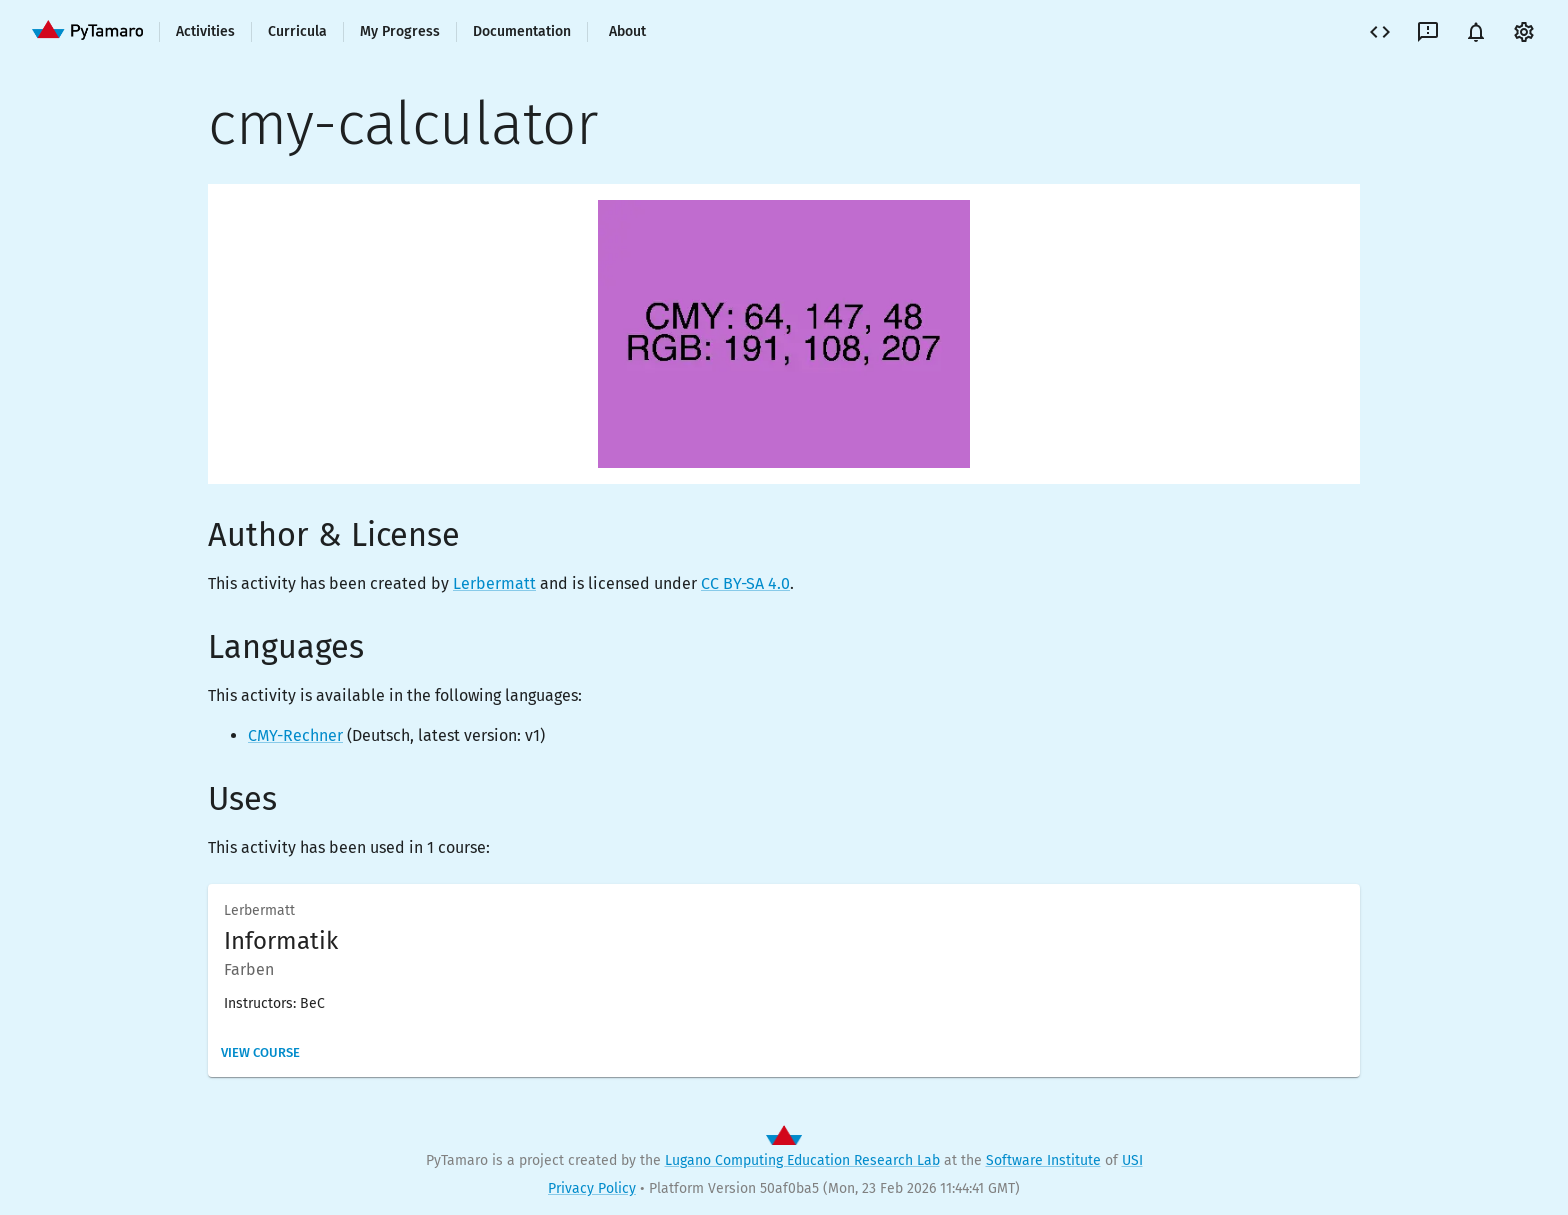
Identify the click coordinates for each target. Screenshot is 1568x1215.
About (627, 31)
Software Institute (1043, 1160)
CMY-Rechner (295, 735)
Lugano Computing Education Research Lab (802, 1160)
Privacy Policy (592, 1188)
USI (1132, 1160)
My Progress (400, 31)
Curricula (297, 31)
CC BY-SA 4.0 (745, 583)
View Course (260, 1052)
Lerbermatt (494, 583)
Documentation (522, 31)
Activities (205, 31)
